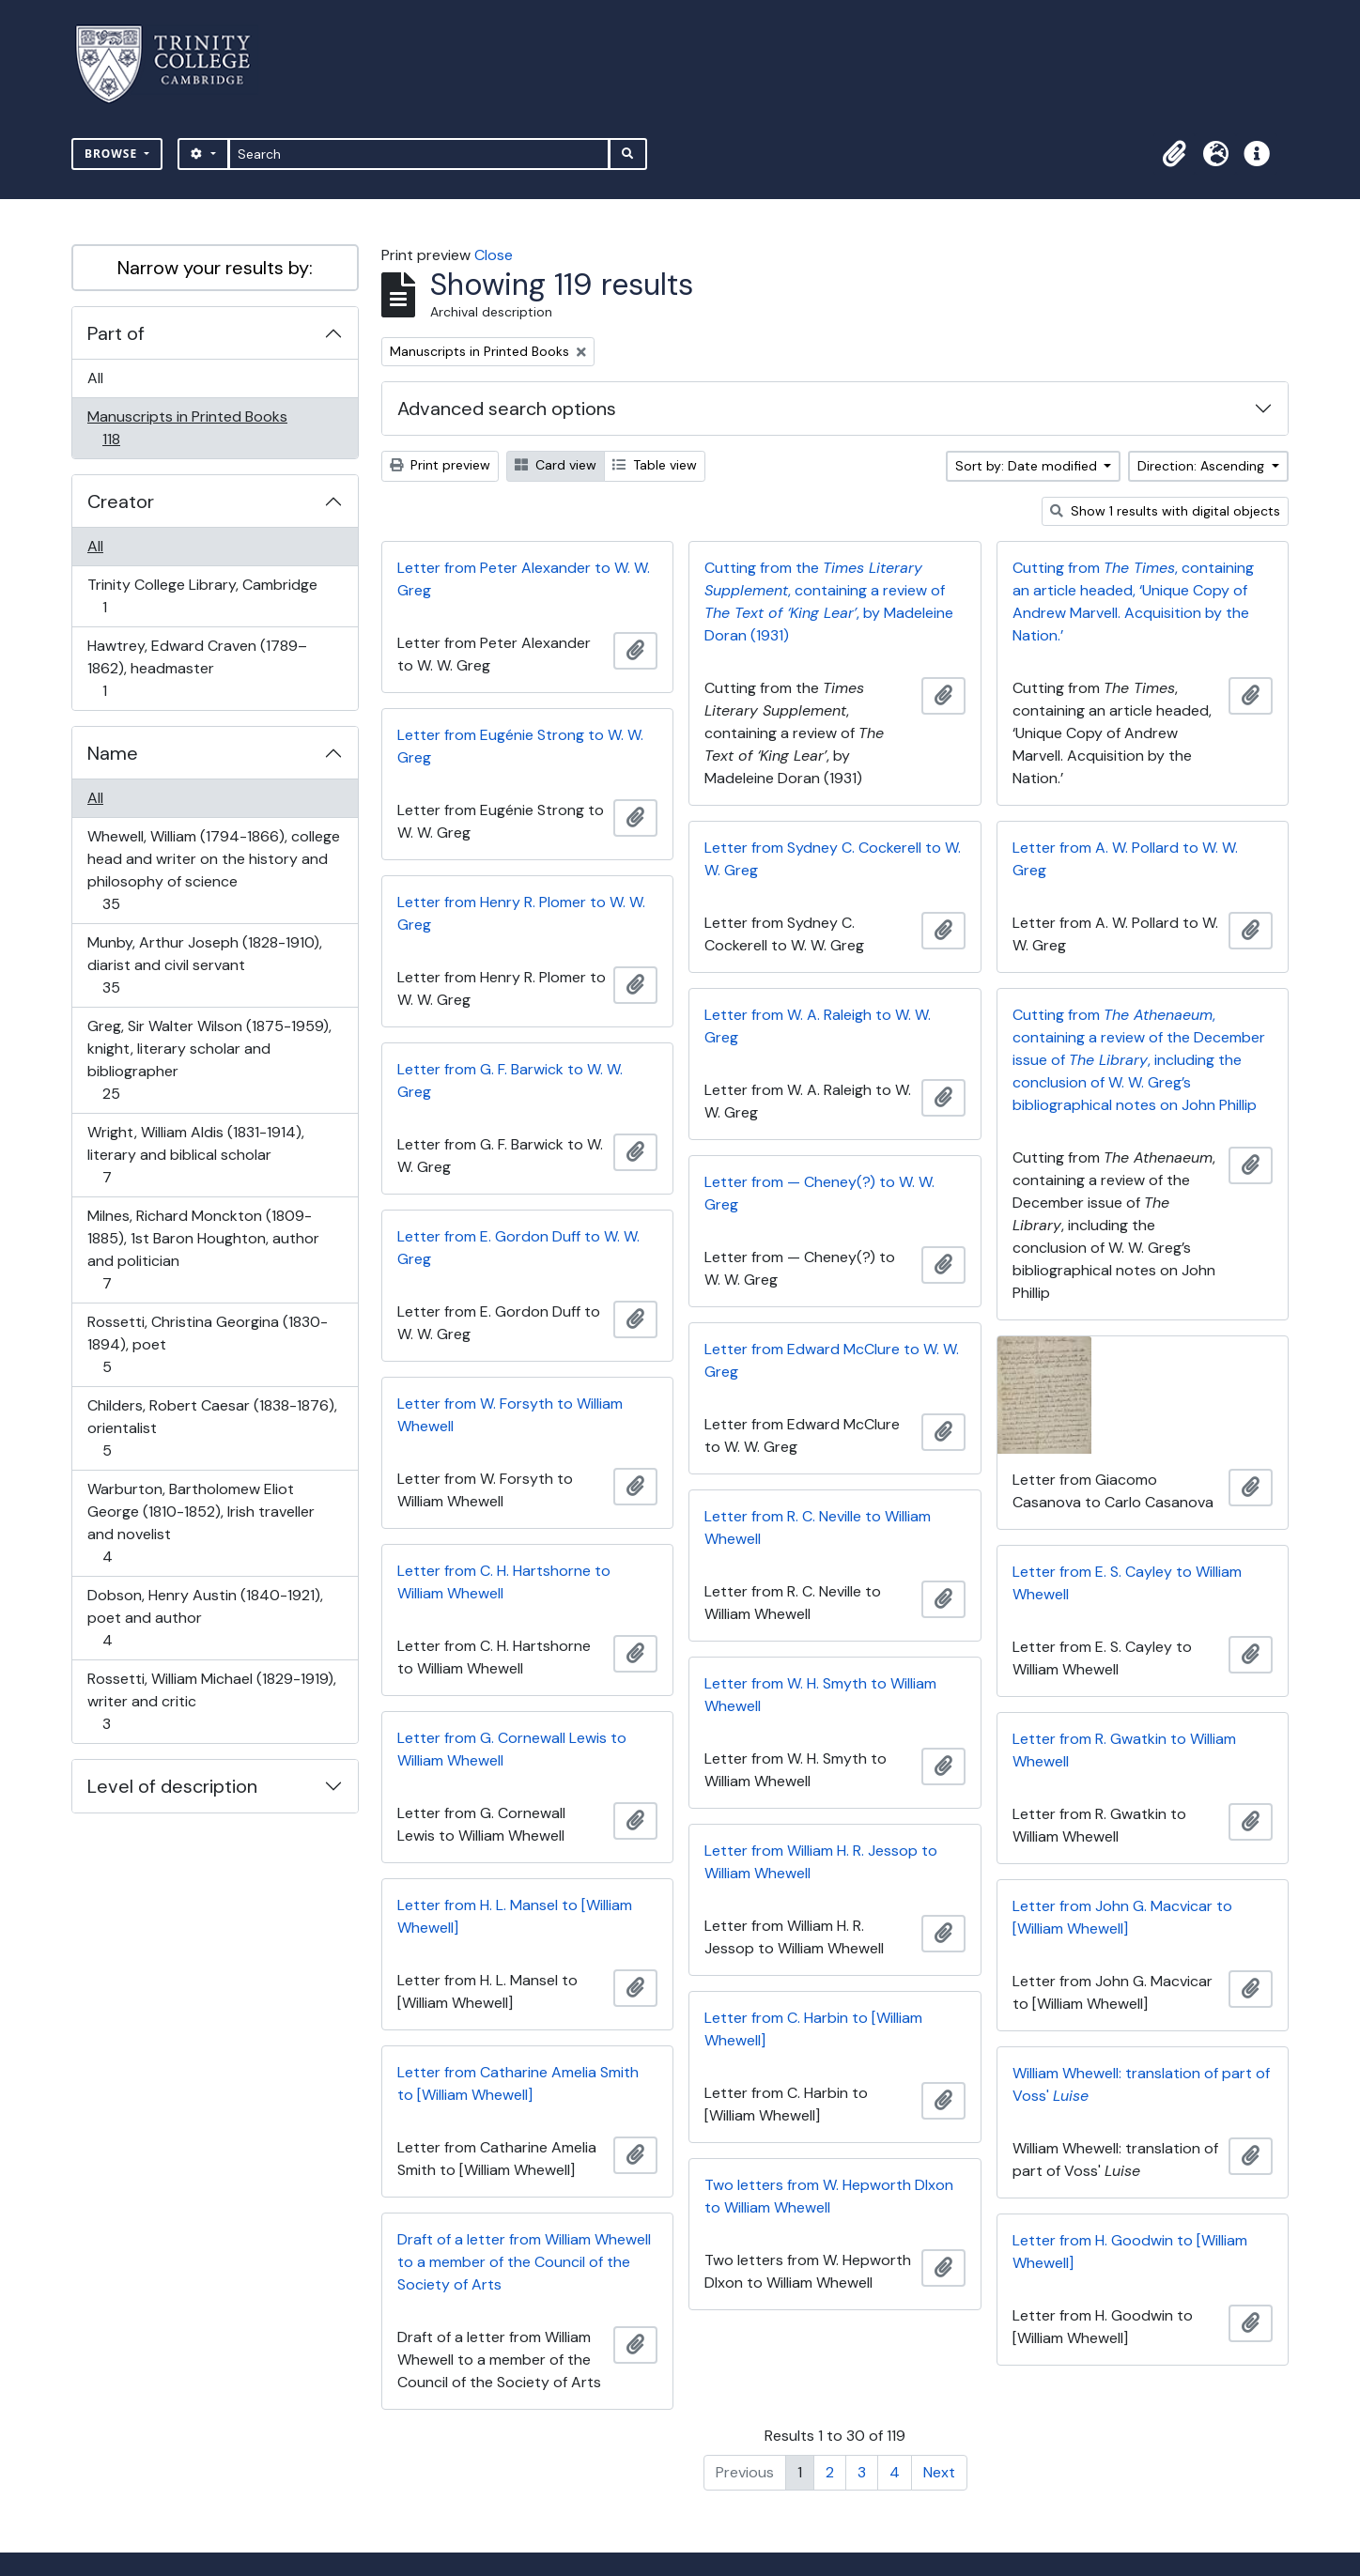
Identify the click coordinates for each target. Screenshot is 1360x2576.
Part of (116, 333)
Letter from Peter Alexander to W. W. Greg (523, 579)
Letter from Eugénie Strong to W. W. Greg (520, 746)
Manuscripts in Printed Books (186, 428)
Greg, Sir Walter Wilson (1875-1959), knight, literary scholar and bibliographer (209, 1059)
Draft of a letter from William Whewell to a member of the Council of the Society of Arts (524, 2261)
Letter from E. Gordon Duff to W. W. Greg (518, 1247)
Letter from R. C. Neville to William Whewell (817, 1527)
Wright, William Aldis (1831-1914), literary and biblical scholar (195, 1154)
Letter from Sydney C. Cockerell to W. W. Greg (832, 859)
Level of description (172, 1786)
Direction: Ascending (1202, 465)
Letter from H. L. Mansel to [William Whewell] (514, 1916)
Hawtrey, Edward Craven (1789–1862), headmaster (196, 668)
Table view (654, 464)
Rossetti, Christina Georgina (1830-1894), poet (207, 1344)
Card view (555, 464)
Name (112, 753)
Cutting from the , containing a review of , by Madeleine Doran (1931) (828, 601)
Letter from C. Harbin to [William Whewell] (813, 2029)
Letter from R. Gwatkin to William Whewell (1124, 1750)
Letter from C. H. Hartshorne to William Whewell (503, 1582)
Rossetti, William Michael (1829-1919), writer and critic (211, 1701)
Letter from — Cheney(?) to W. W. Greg (819, 1193)
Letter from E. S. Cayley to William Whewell (1127, 1583)
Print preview (440, 464)
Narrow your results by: (215, 267)
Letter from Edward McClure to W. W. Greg (831, 1360)
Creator (120, 501)
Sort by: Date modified (1028, 465)
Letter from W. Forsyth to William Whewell (510, 1415)
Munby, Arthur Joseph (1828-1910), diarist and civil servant (204, 965)
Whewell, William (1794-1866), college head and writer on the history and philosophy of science (213, 870)
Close (493, 255)
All (95, 378)
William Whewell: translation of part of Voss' (1141, 2084)
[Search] (419, 154)
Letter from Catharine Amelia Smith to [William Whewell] (518, 2083)
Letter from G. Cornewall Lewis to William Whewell (511, 1749)
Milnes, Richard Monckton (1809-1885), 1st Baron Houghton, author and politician (202, 1249)
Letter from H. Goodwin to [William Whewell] (1129, 2251)
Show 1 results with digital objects (1165, 510)
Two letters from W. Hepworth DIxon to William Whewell (828, 2196)
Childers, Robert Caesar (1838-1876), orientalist (211, 1428)
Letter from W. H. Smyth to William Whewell (820, 1695)
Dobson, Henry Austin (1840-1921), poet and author (204, 1617)
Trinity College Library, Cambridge (201, 596)
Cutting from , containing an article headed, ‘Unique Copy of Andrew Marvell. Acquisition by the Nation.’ (1133, 601)
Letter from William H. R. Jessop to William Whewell (820, 1862)
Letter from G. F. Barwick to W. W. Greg (510, 1080)
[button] (1174, 154)
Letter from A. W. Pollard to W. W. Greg (1125, 859)
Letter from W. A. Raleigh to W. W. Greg (817, 1026)
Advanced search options (506, 408)
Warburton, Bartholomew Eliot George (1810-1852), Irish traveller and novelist (200, 1522)
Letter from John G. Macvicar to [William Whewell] (1122, 1917)
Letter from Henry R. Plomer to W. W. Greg (521, 913)
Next (939, 2472)
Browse (113, 154)
